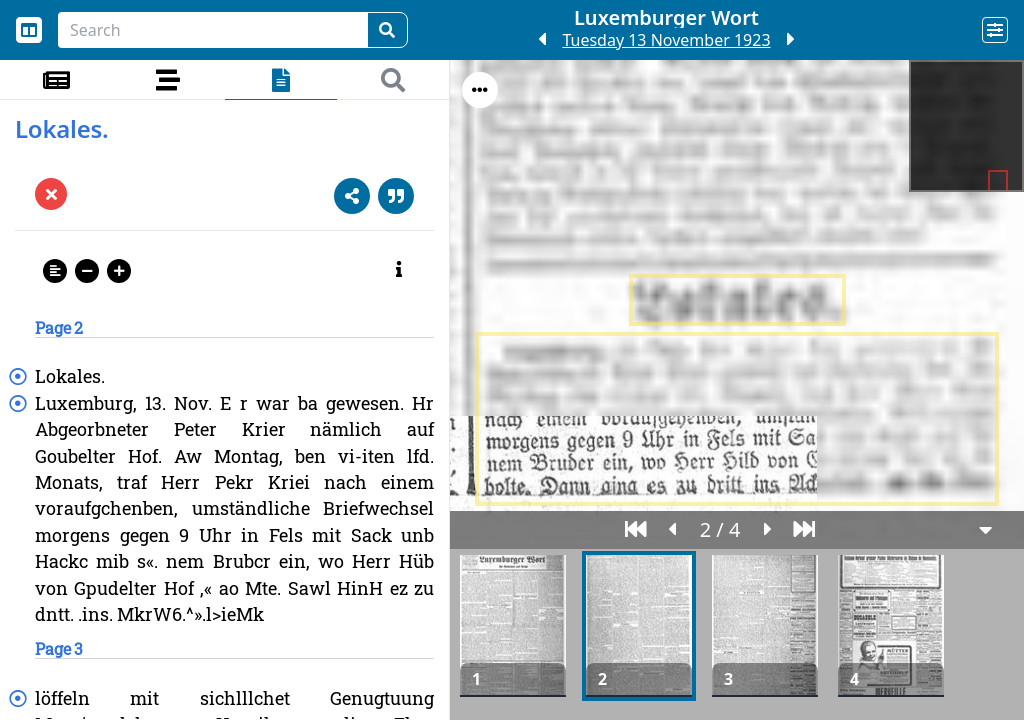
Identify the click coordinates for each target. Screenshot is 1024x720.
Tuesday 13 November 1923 (666, 40)
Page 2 (59, 327)
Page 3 (59, 648)
